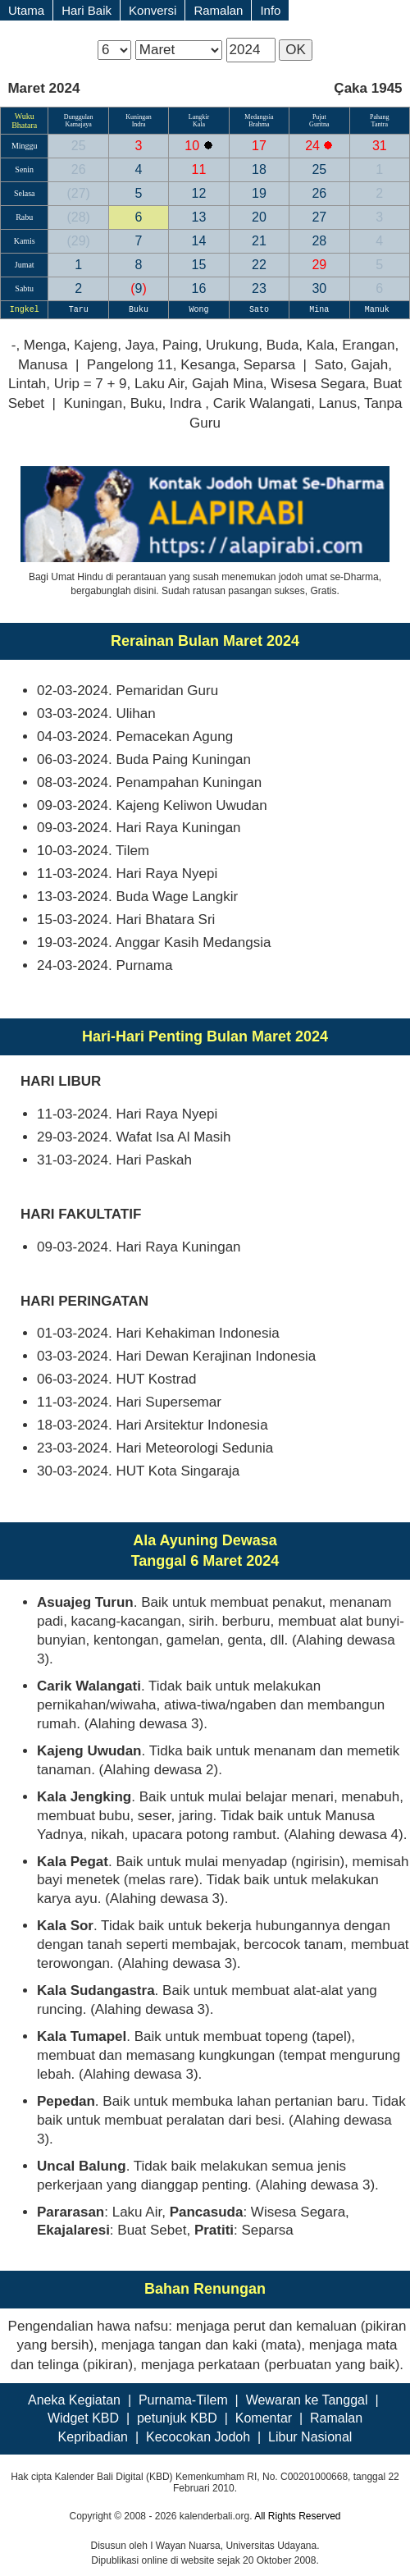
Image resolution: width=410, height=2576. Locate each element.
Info (270, 10)
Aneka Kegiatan (74, 2400)
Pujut (319, 117)
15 (199, 265)
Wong (198, 309)
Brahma (258, 124)
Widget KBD (83, 2418)
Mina (319, 309)
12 (199, 193)
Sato (259, 309)
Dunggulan (78, 117)
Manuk (379, 309)
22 (259, 265)
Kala (199, 124)
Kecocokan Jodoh (198, 2437)
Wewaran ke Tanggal (307, 2400)
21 (259, 241)
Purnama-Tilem (183, 2400)
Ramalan (218, 10)
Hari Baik (86, 10)
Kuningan (138, 117)
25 (78, 146)
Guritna (319, 124)
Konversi (152, 10)
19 (259, 193)
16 (199, 288)
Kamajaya (78, 124)
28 (77, 217)
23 (259, 288)
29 (77, 241)
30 (319, 288)
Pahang (380, 117)
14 (199, 241)
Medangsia (258, 117)
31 (379, 146)
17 (259, 146)
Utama (26, 10)
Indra (139, 124)
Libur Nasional (310, 2437)
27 (77, 193)
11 (199, 169)
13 (199, 217)
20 (259, 217)
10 (193, 146)
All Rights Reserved (297, 2516)
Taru (78, 309)
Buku (138, 309)
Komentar (263, 2418)
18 (259, 169)
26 (78, 169)
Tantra (379, 124)
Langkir (199, 117)
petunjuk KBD (177, 2418)
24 (314, 146)
